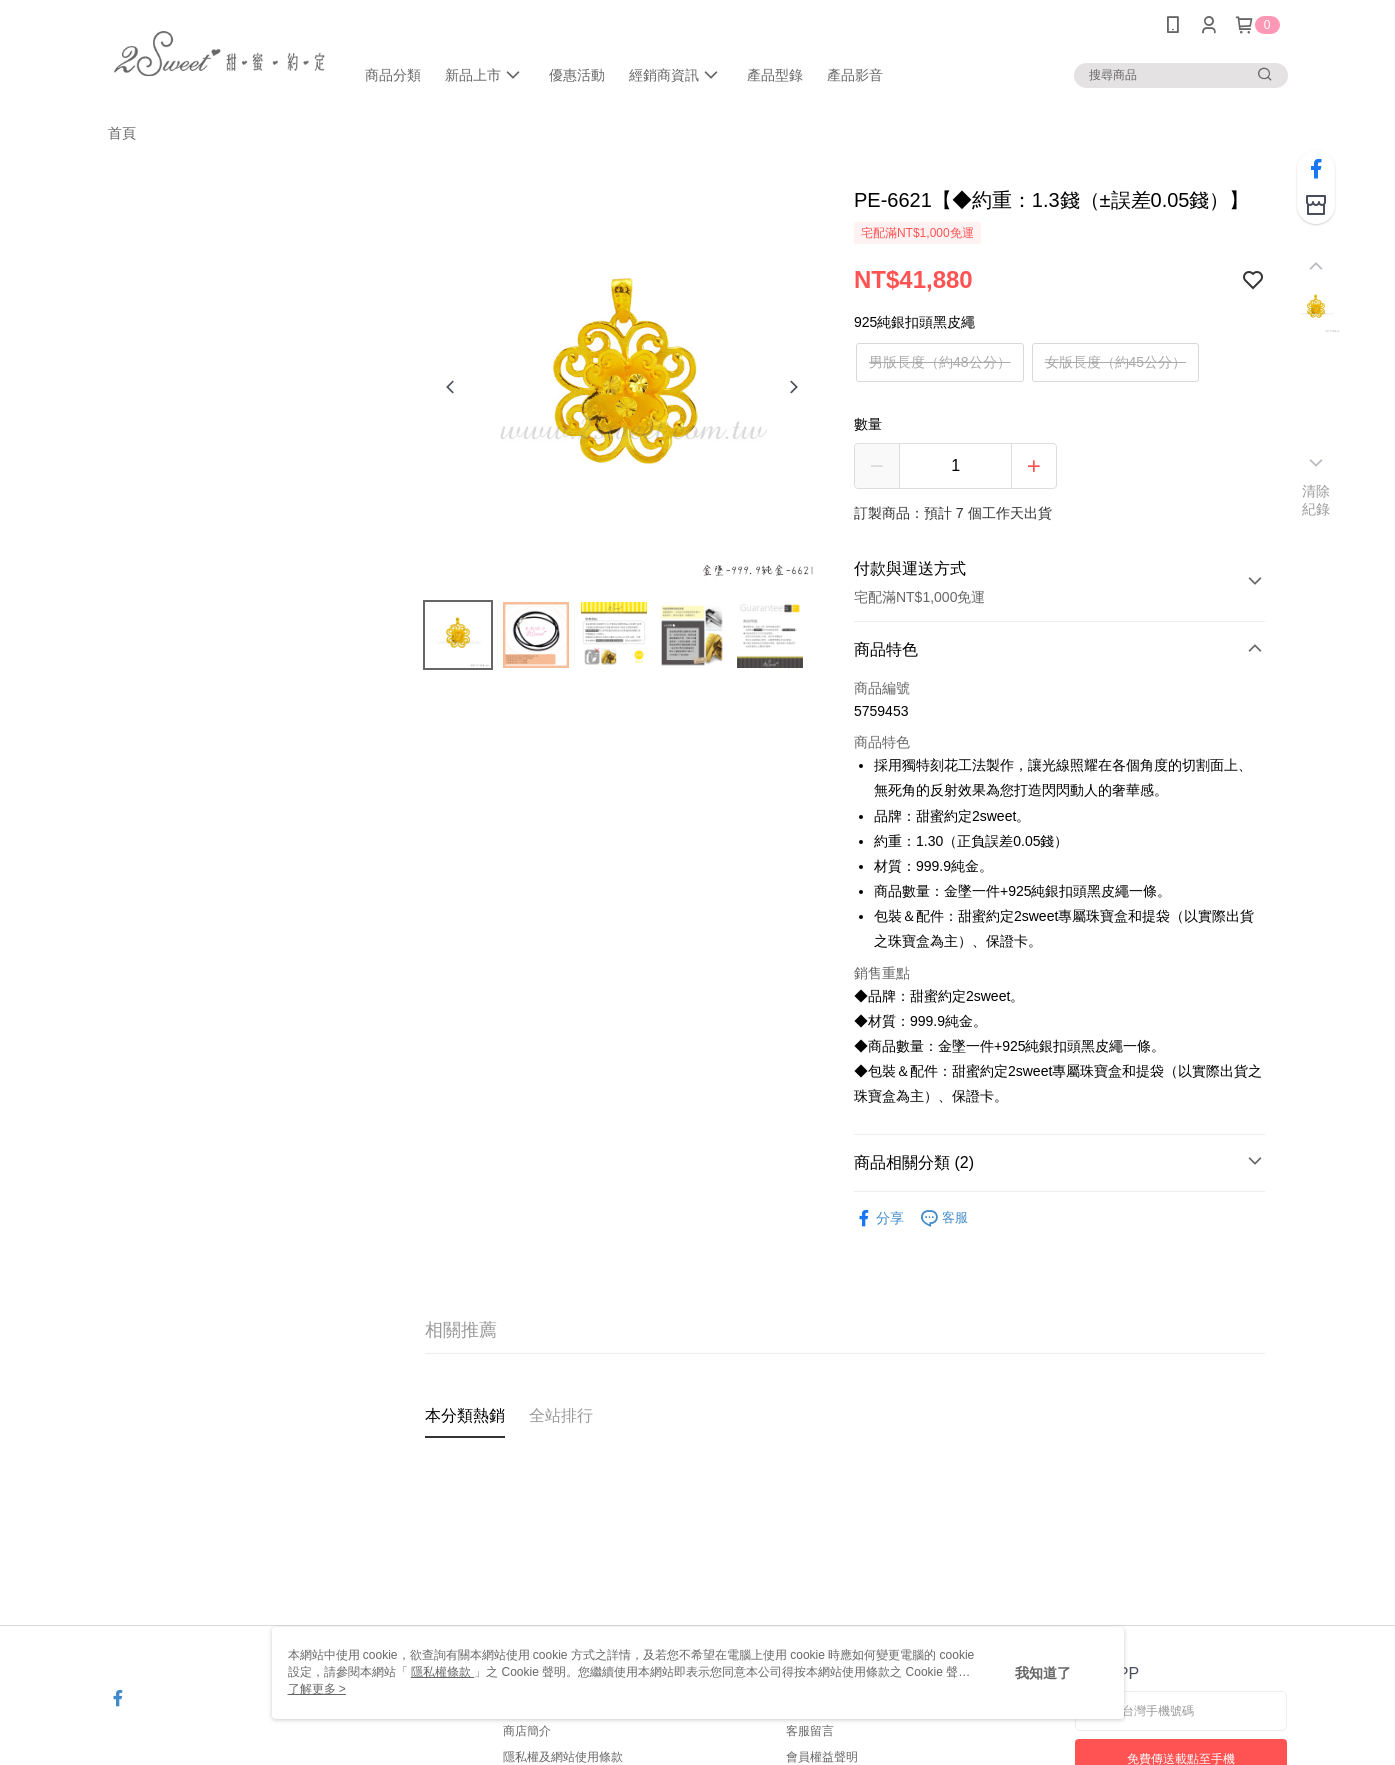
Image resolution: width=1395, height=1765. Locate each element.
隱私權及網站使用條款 (563, 1757)
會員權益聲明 (822, 1757)
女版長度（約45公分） (1116, 362)
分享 (879, 1218)
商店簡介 (527, 1731)
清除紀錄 (1316, 500)
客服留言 (810, 1731)
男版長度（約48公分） (940, 362)
